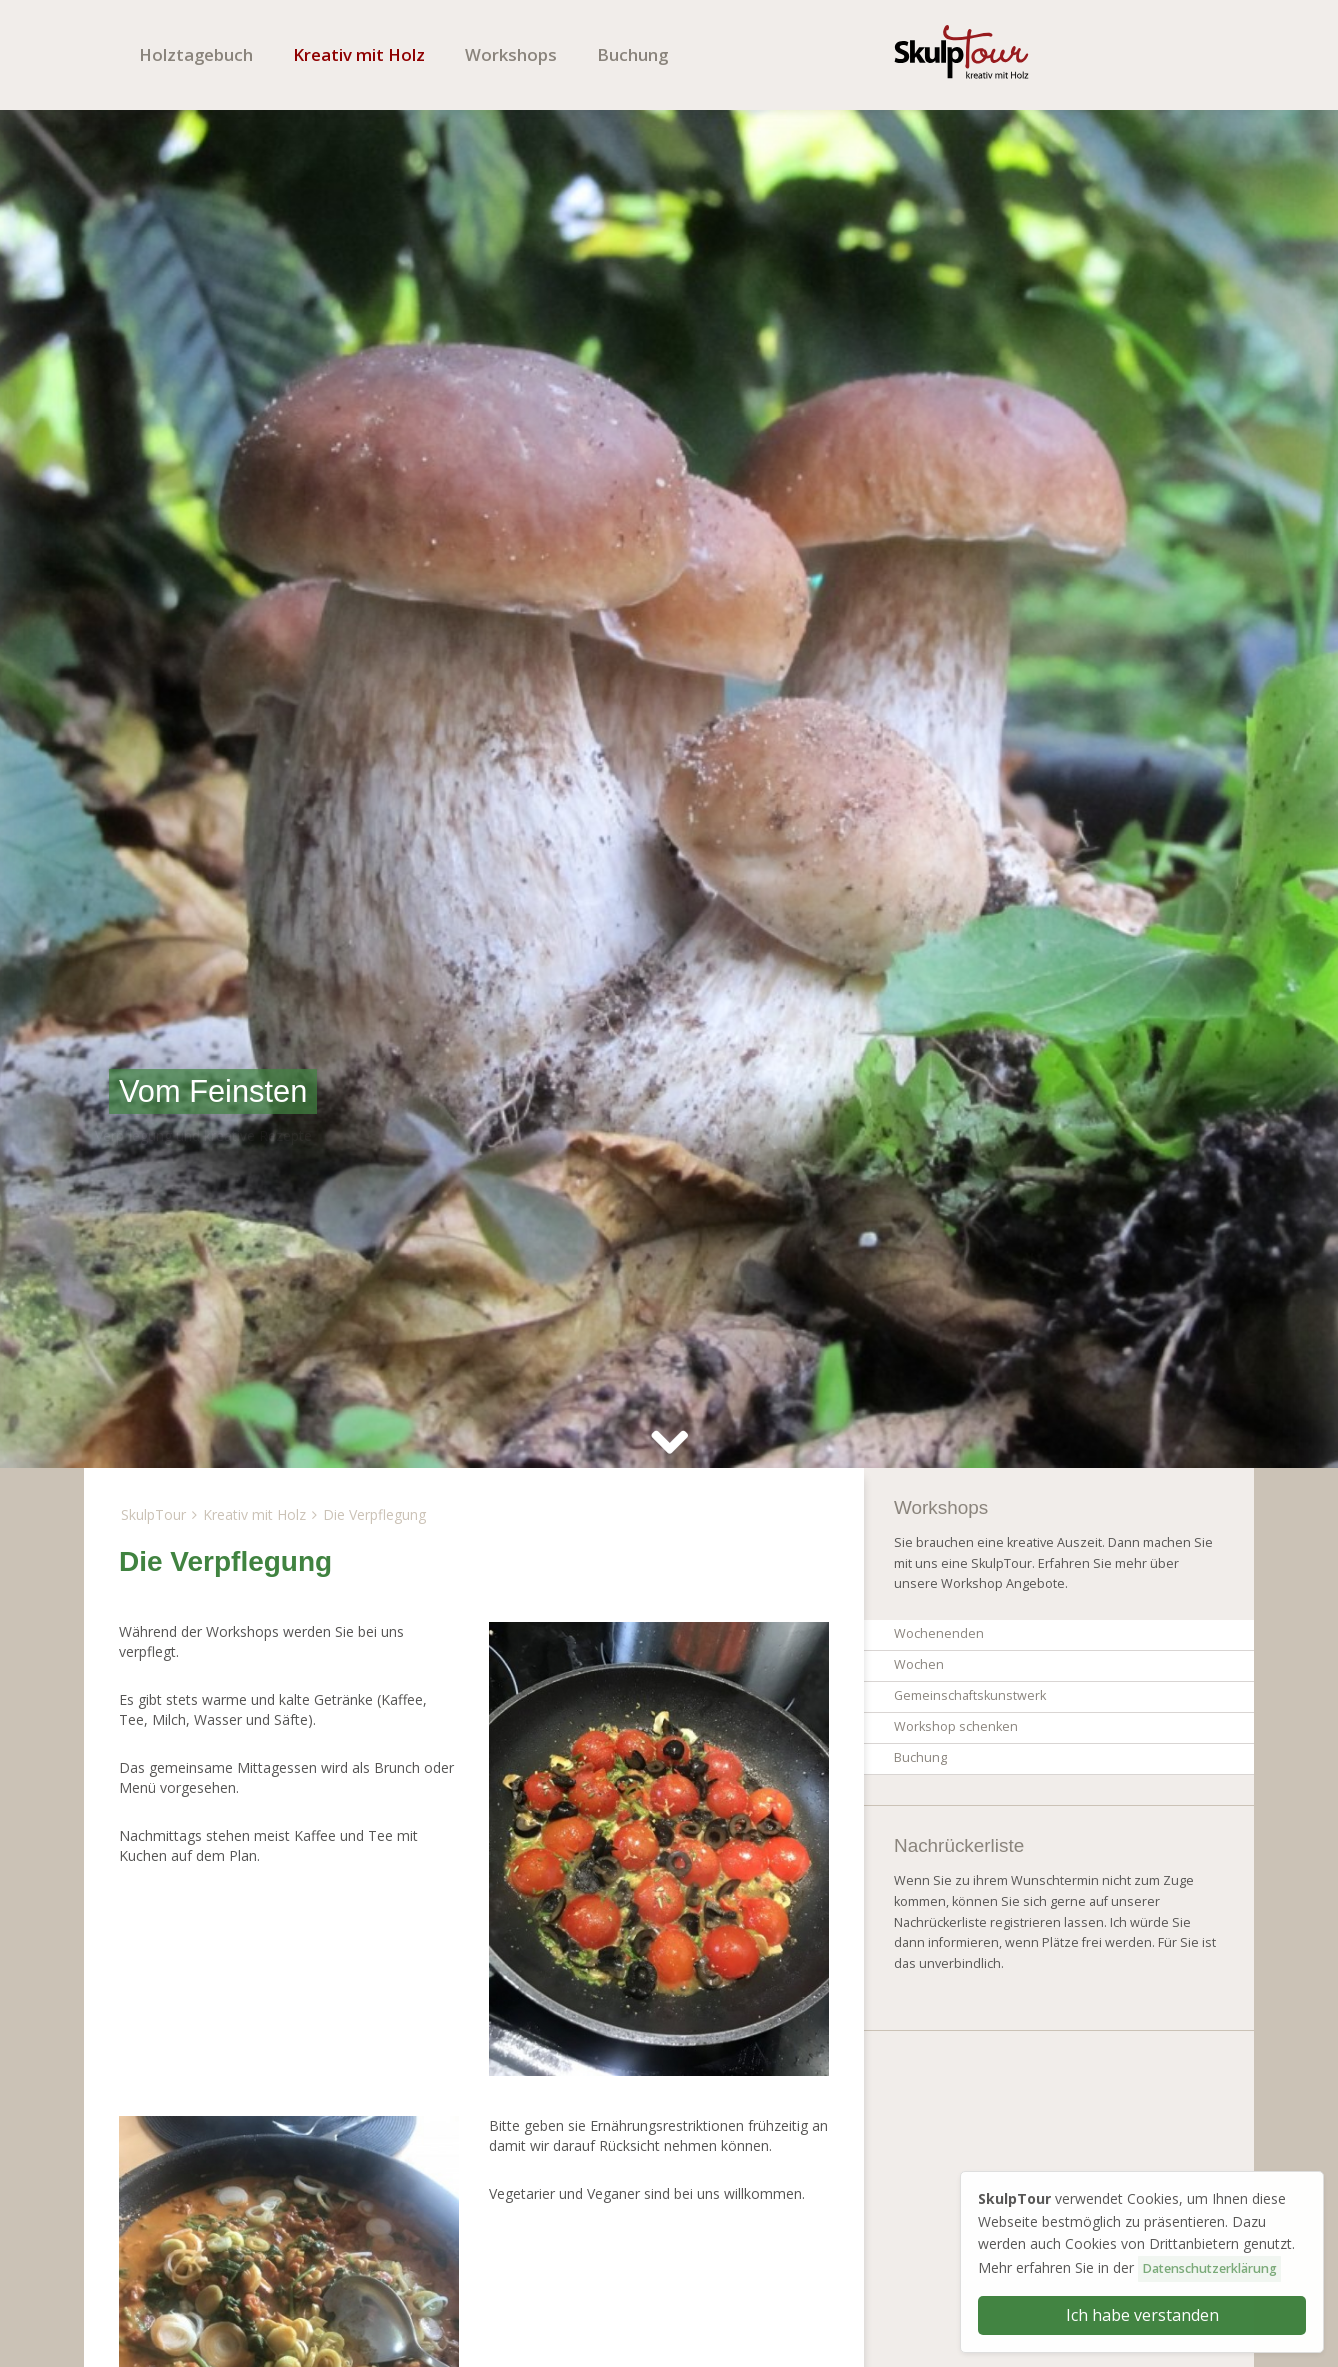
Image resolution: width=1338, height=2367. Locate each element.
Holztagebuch (196, 54)
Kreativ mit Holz (359, 54)
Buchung (632, 54)
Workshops (511, 54)
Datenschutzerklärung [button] (1209, 2268)
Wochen (919, 1664)
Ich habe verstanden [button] (1142, 2315)
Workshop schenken (956, 1726)
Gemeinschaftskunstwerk (970, 1695)
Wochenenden (939, 1633)
